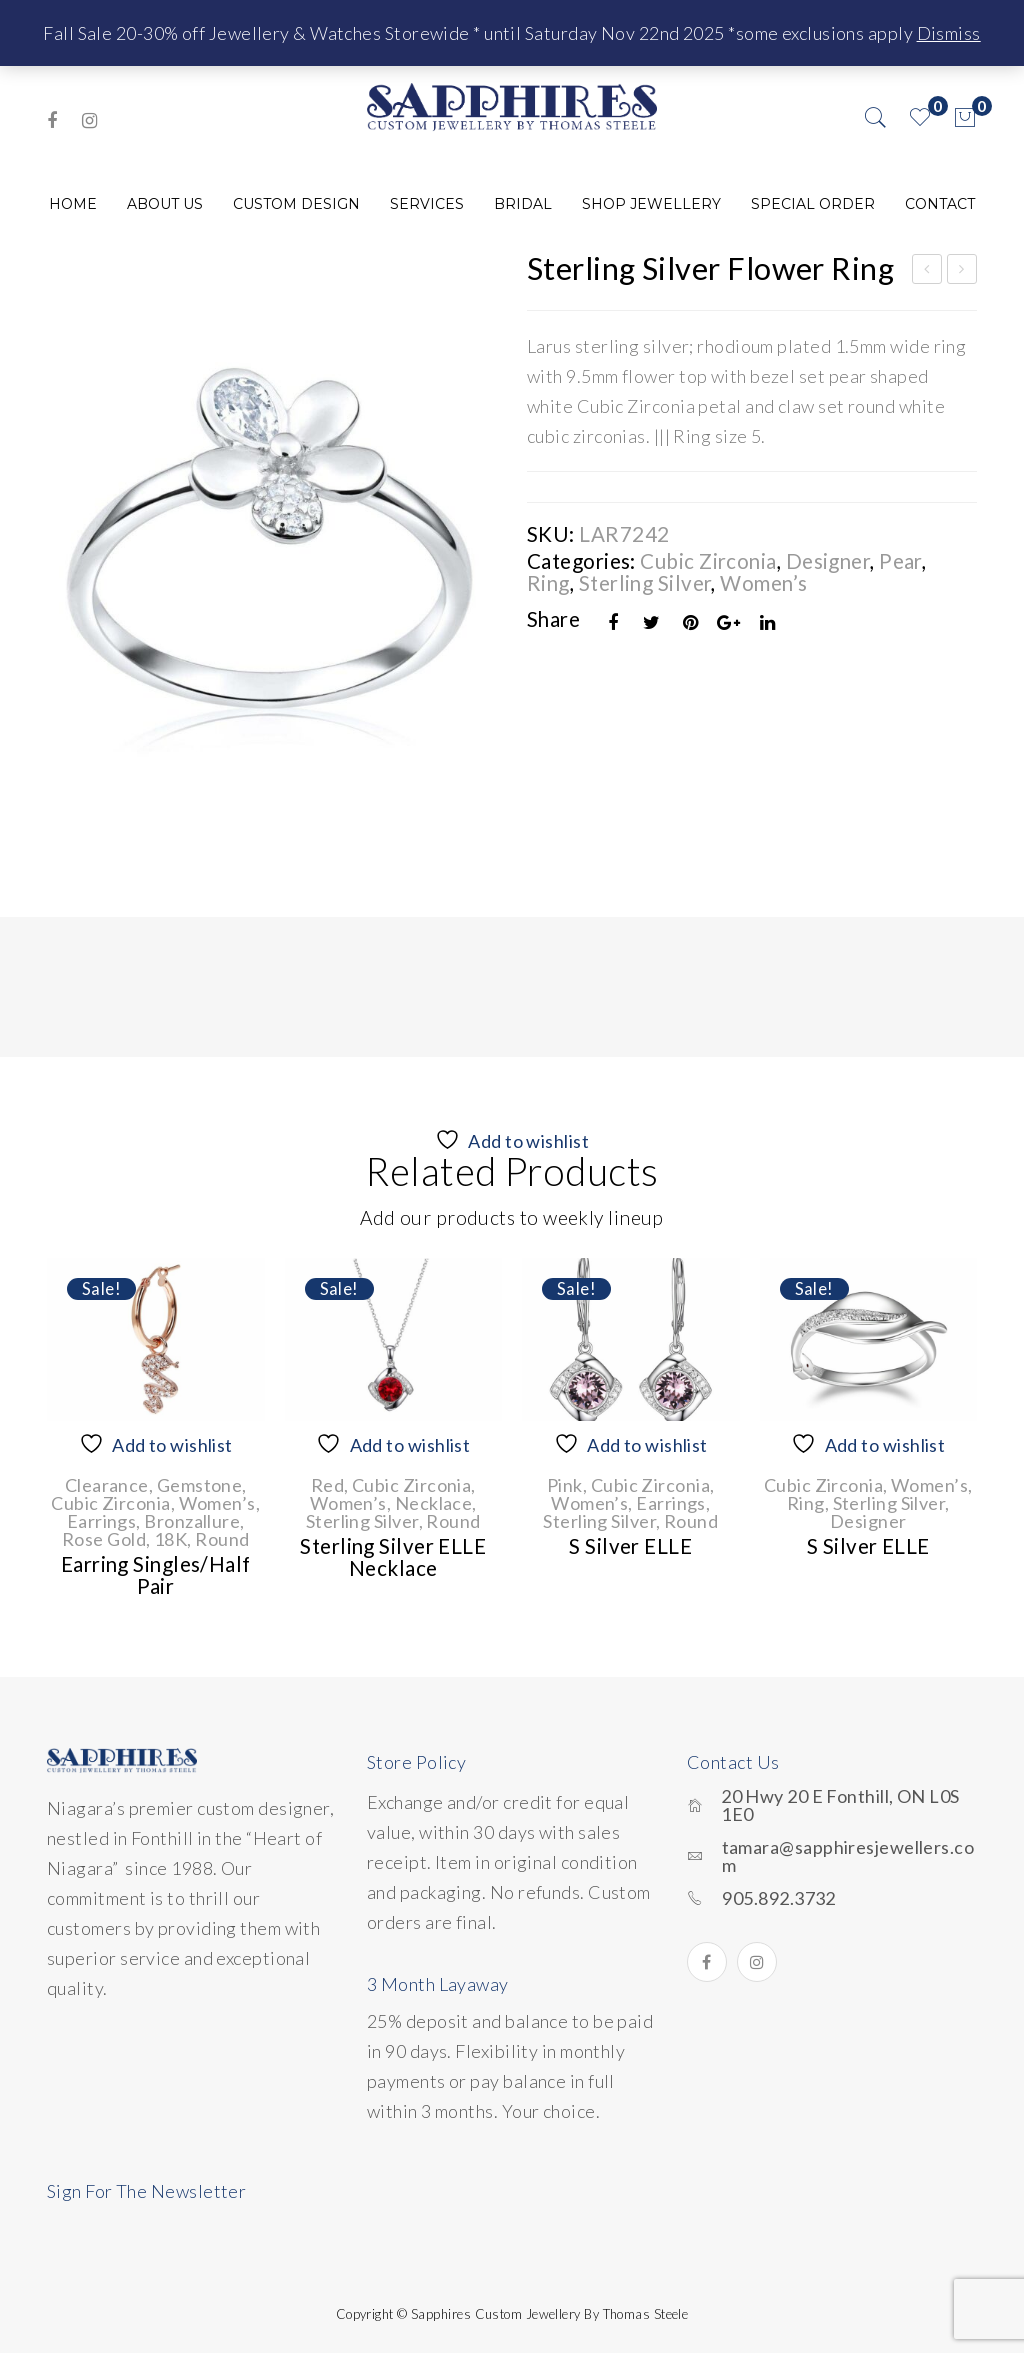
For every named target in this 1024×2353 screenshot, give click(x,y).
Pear (900, 561)
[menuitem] (73, 204)
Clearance (107, 1485)
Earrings (102, 1521)
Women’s (763, 583)
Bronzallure (192, 1521)
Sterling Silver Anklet (963, 272)
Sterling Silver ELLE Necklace (393, 1557)
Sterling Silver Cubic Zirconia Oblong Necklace (927, 272)
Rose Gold (104, 1539)
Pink (565, 1485)
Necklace (434, 1503)
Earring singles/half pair (156, 1575)
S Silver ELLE (630, 1546)
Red (327, 1485)
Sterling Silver (645, 583)
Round (222, 1539)
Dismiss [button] (949, 33)
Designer (828, 561)
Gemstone (200, 1485)
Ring (548, 583)
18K (170, 1539)
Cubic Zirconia (708, 561)
